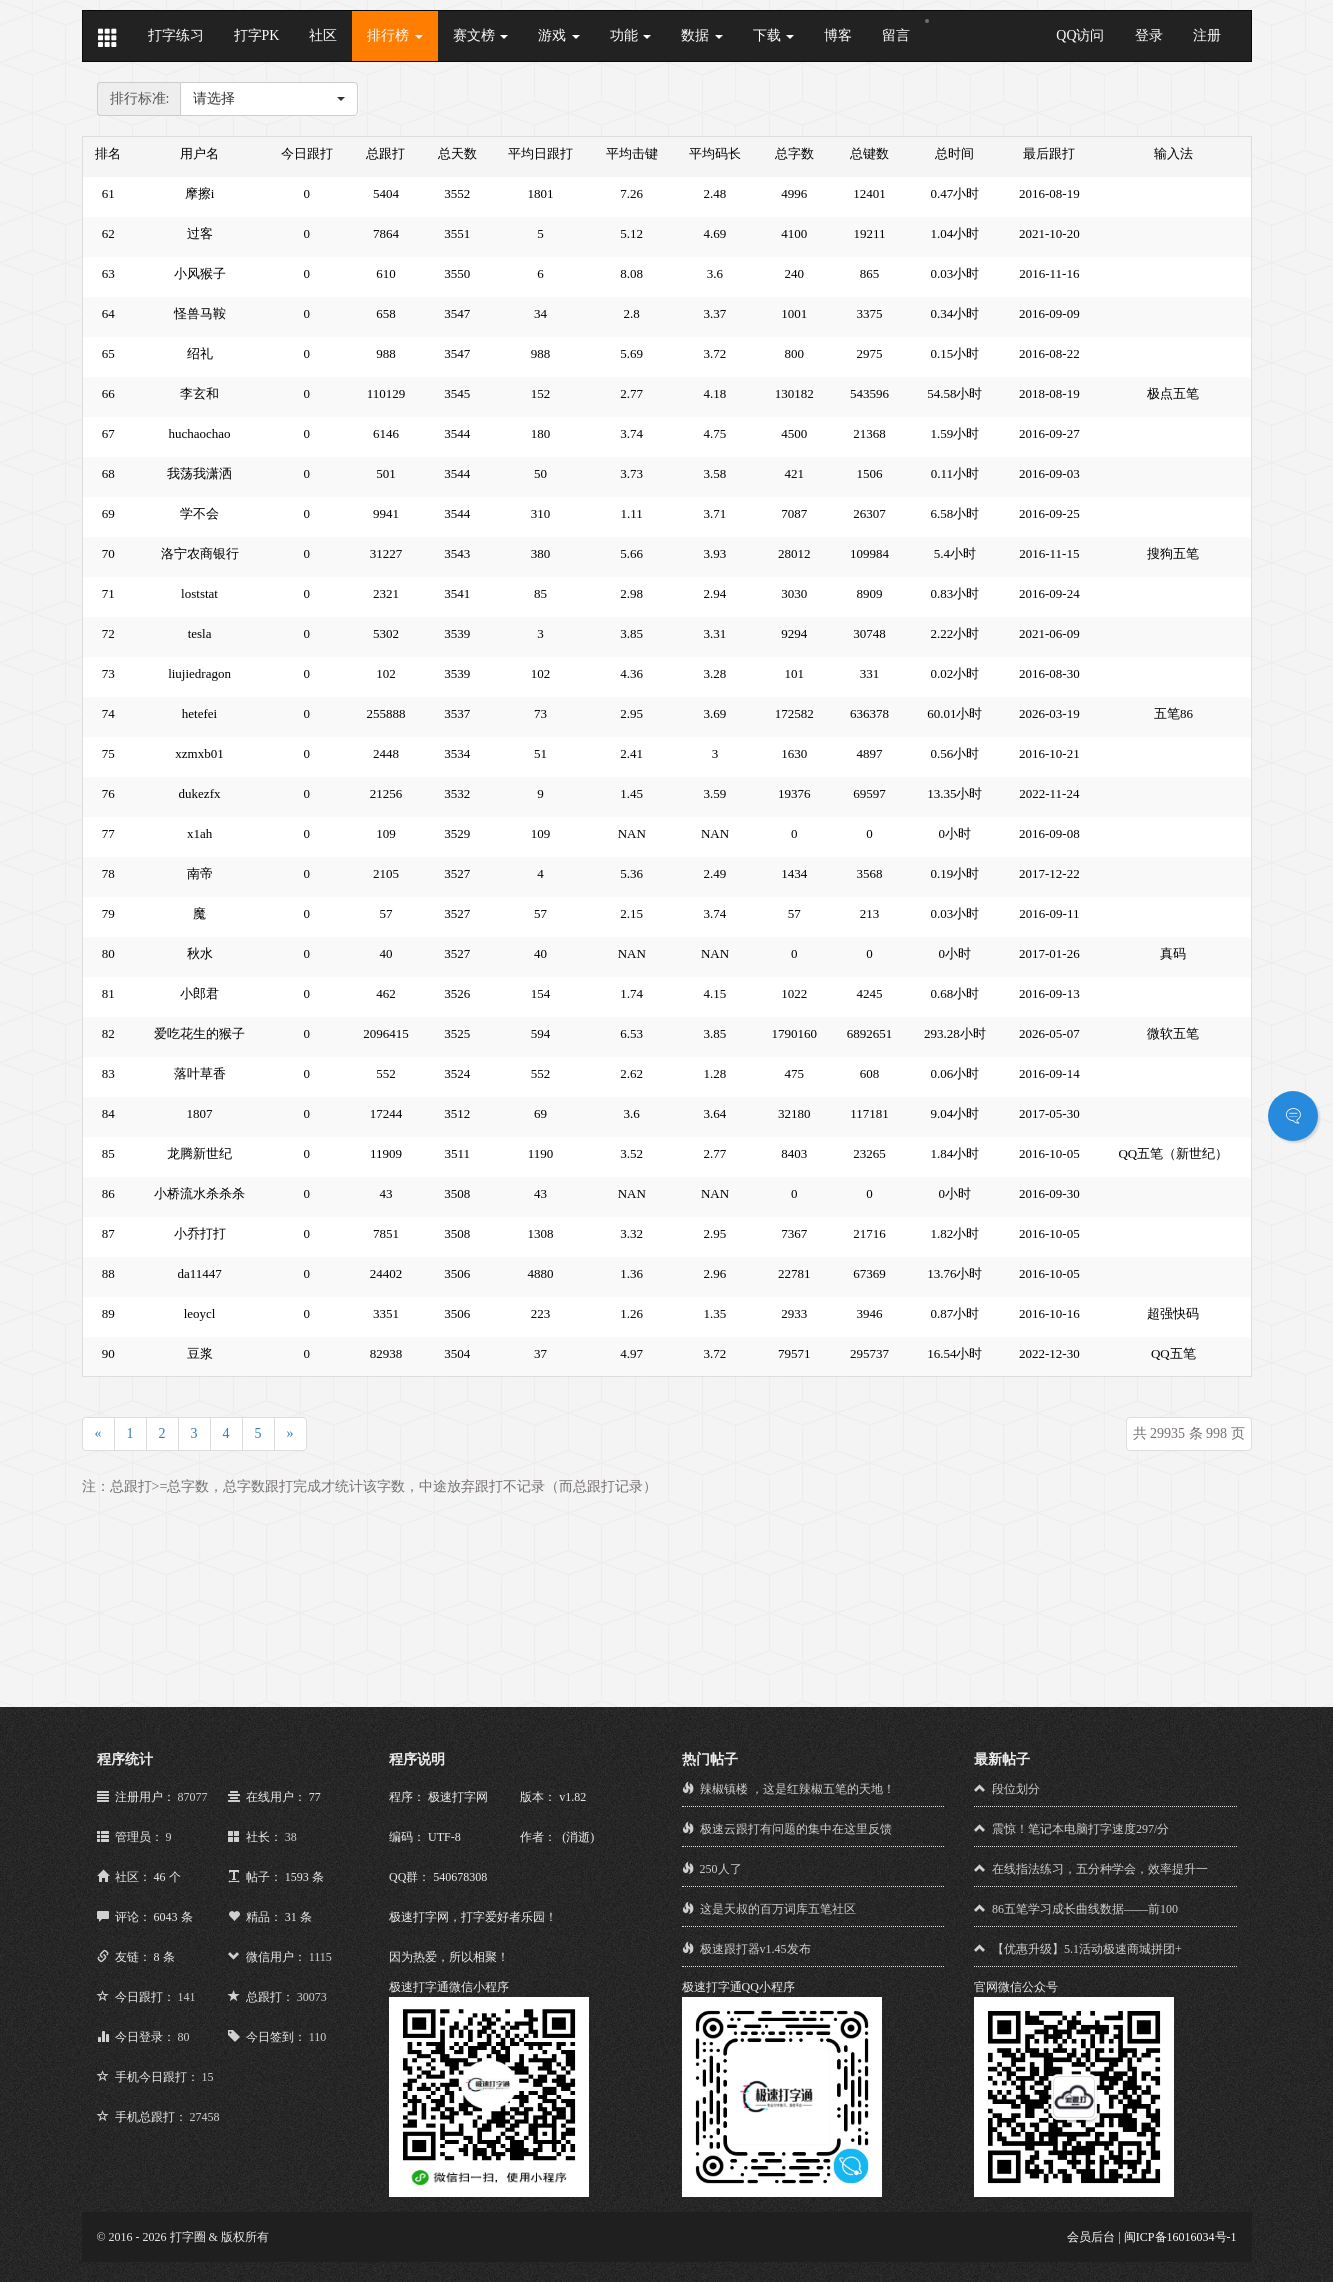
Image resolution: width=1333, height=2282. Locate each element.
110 (318, 2037)
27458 (205, 2117)
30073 (312, 1997)
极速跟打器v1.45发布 (755, 1949)
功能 (631, 35)
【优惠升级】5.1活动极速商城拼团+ (1087, 1949)
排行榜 (395, 35)
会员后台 (1091, 2237)
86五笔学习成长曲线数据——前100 (1085, 1909)
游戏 (559, 35)
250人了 (721, 1869)
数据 (702, 35)
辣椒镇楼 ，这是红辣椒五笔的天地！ (797, 1789)
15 (208, 2077)
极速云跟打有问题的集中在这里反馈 (796, 1829)
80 (184, 2037)
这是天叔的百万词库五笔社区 (778, 1909)
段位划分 (1016, 1789)
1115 (320, 1957)
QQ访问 (1080, 35)
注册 (1207, 35)
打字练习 (176, 35)
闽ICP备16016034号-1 (1180, 2237)
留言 (896, 35)
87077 (193, 1797)
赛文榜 (481, 35)
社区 (323, 35)
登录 (1149, 35)
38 (291, 1837)
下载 (774, 35)
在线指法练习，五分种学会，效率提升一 (1100, 1869)
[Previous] (98, 1434)
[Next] (290, 1434)
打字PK (257, 35)
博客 (838, 35)
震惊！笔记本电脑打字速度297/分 (1080, 1829)
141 (187, 1997)
